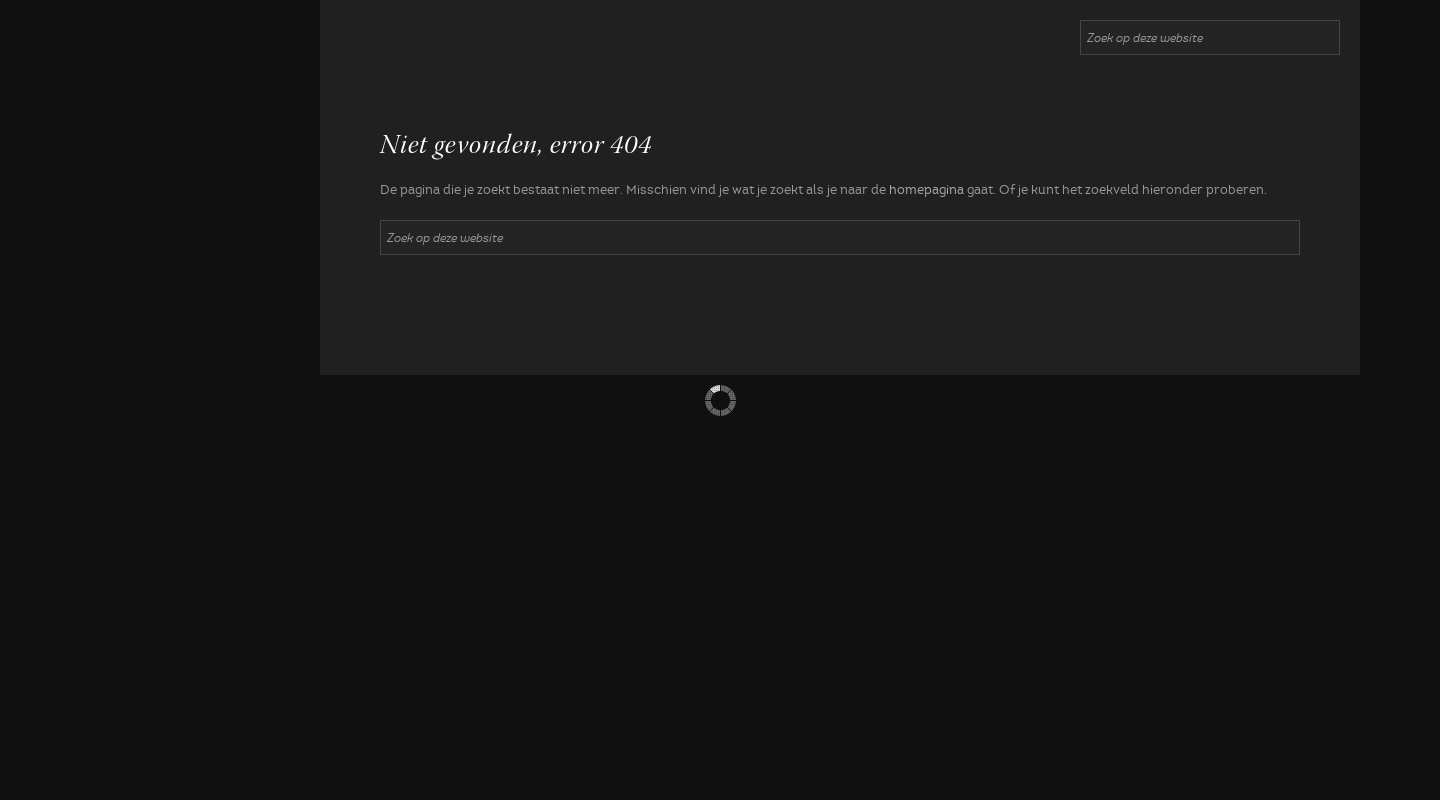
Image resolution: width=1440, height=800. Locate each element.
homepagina (926, 190)
